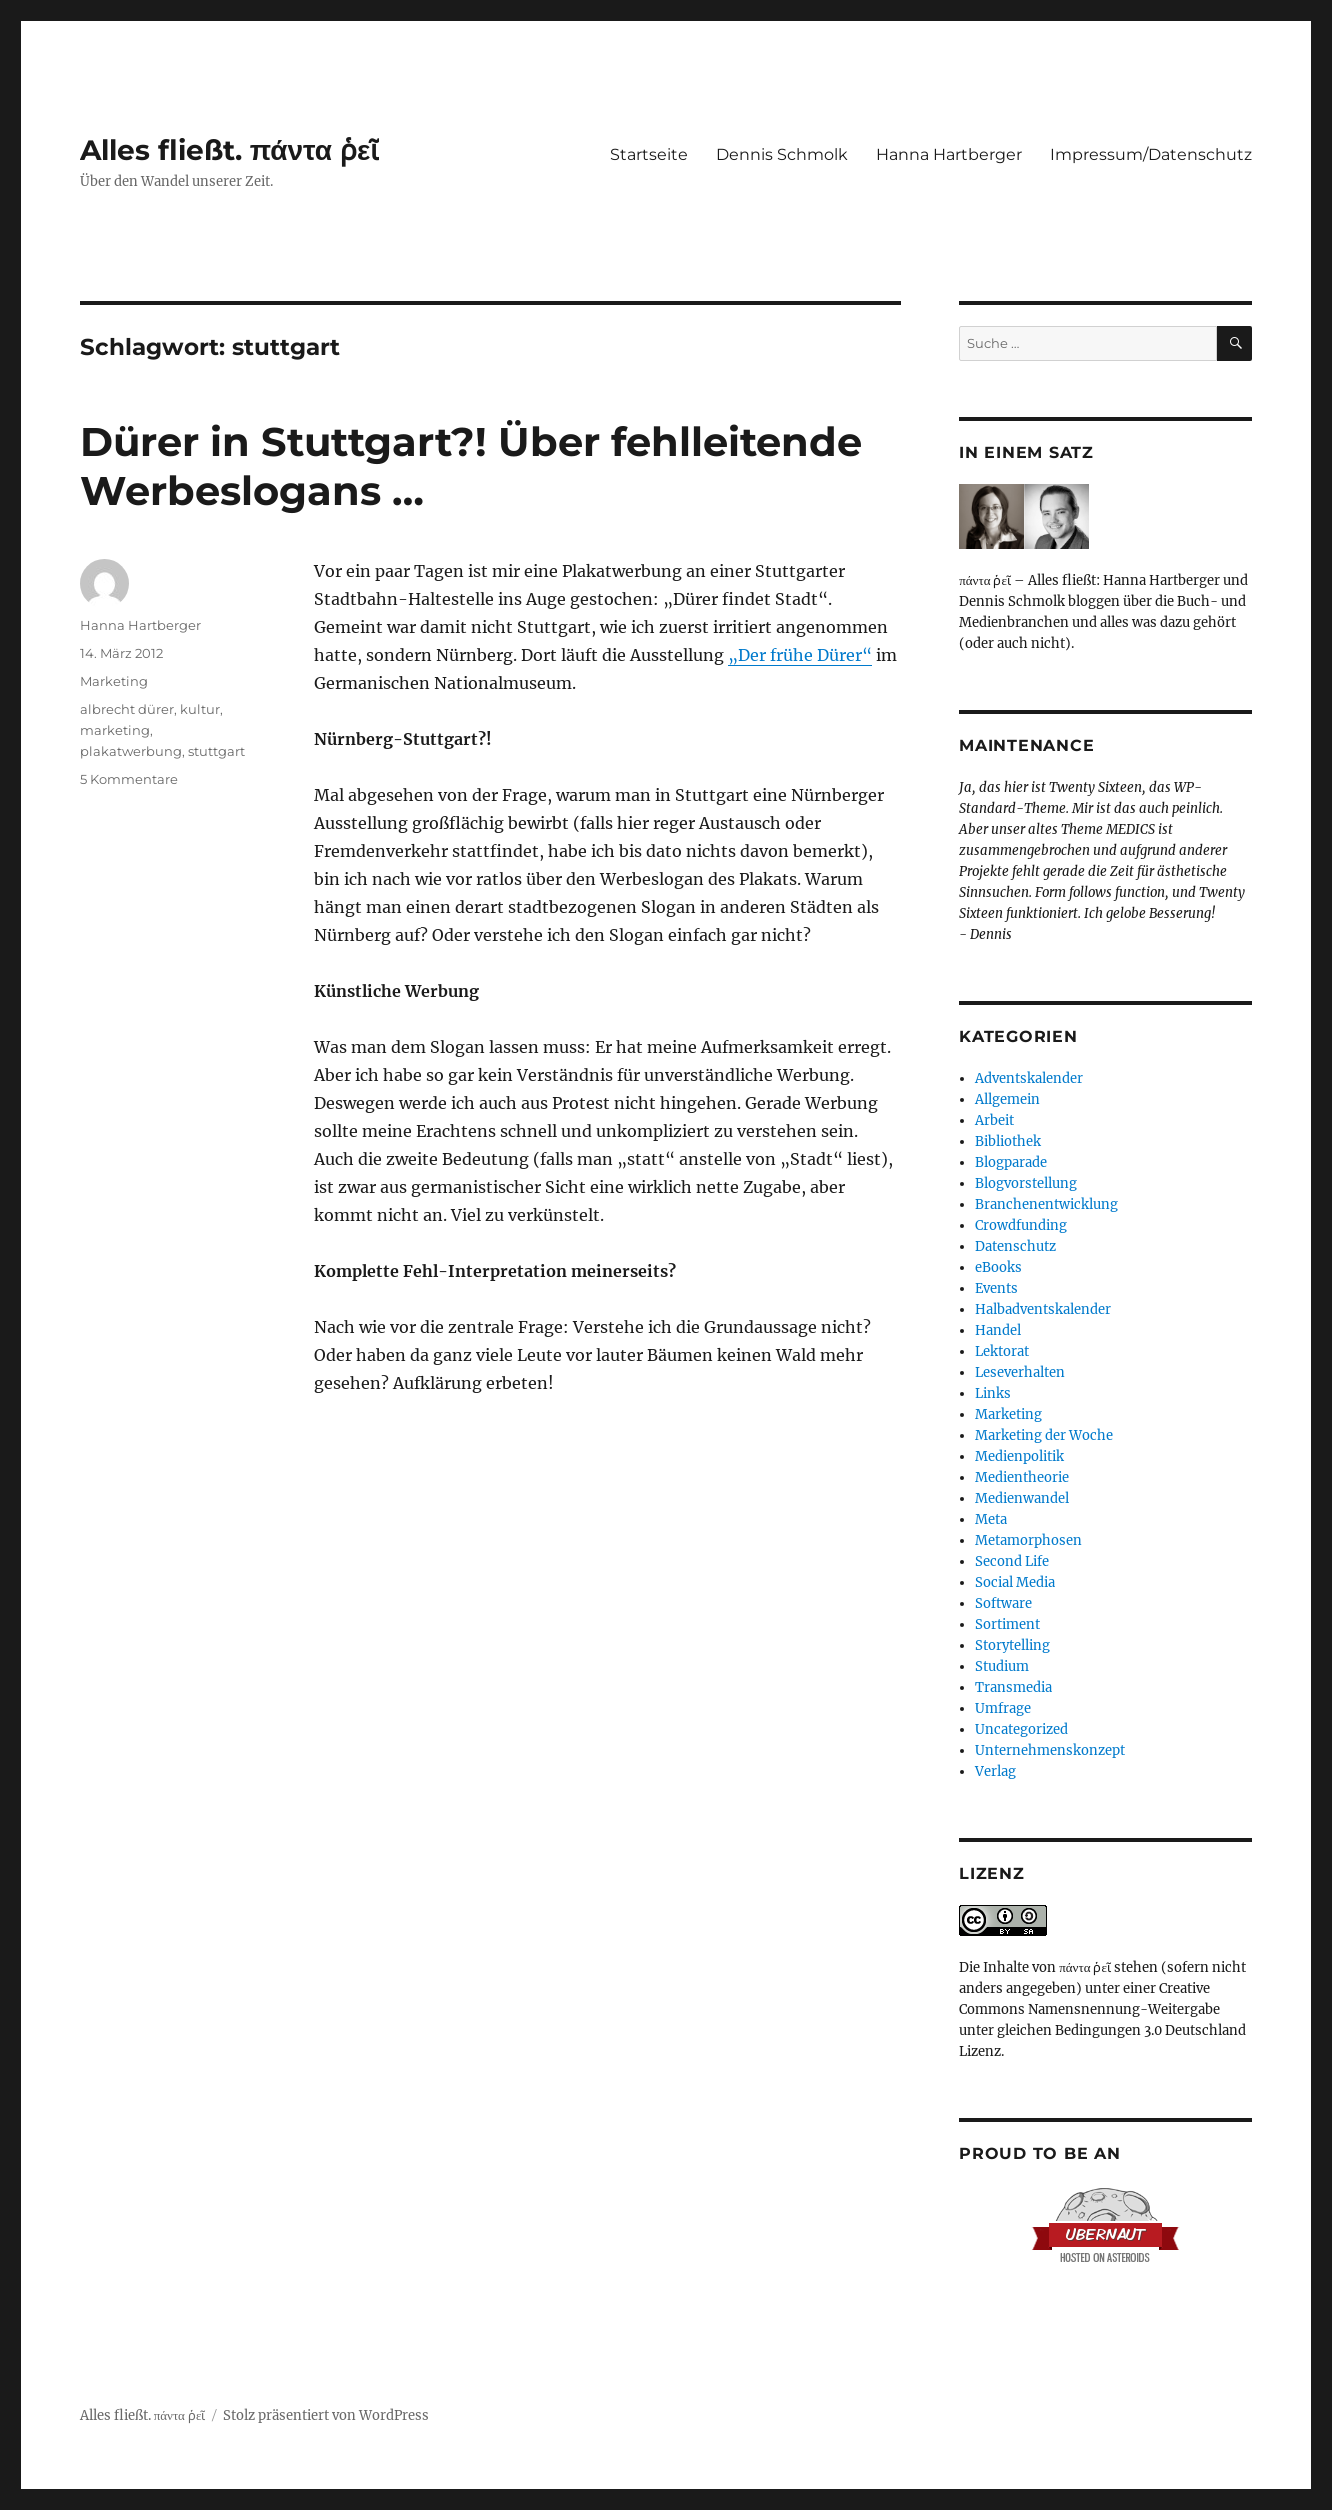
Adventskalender (1029, 1078)
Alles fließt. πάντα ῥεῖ (230, 150)
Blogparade (1011, 1162)
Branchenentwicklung (1046, 1204)
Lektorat (1002, 1351)
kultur (200, 709)
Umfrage (1003, 1708)
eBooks (998, 1267)
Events (996, 1288)
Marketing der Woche (1044, 1435)
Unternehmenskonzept (1050, 1750)
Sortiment (1007, 1624)
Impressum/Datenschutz (1151, 154)
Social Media (1015, 1582)
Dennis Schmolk (782, 154)
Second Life (1012, 1561)
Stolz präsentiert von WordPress (326, 2415)
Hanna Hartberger (949, 154)
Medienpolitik (1019, 1456)
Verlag (995, 1771)
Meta (991, 1519)
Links (993, 1393)
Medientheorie (1022, 1477)
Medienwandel (1022, 1498)
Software (1003, 1603)
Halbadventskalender (1043, 1309)
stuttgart (216, 751)
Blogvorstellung (1026, 1183)
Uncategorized (1021, 1729)
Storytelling (1012, 1645)
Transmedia (1013, 1687)
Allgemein (1007, 1099)
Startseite (649, 154)
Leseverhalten (1020, 1372)
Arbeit (994, 1120)
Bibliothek (1008, 1141)
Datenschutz (1015, 1246)
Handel (998, 1330)
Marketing (114, 681)
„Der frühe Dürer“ (800, 655)
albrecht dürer (127, 709)
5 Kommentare (129, 779)
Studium (1002, 1666)
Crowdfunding (1021, 1225)
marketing (115, 730)
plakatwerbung (131, 751)
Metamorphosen (1028, 1540)
